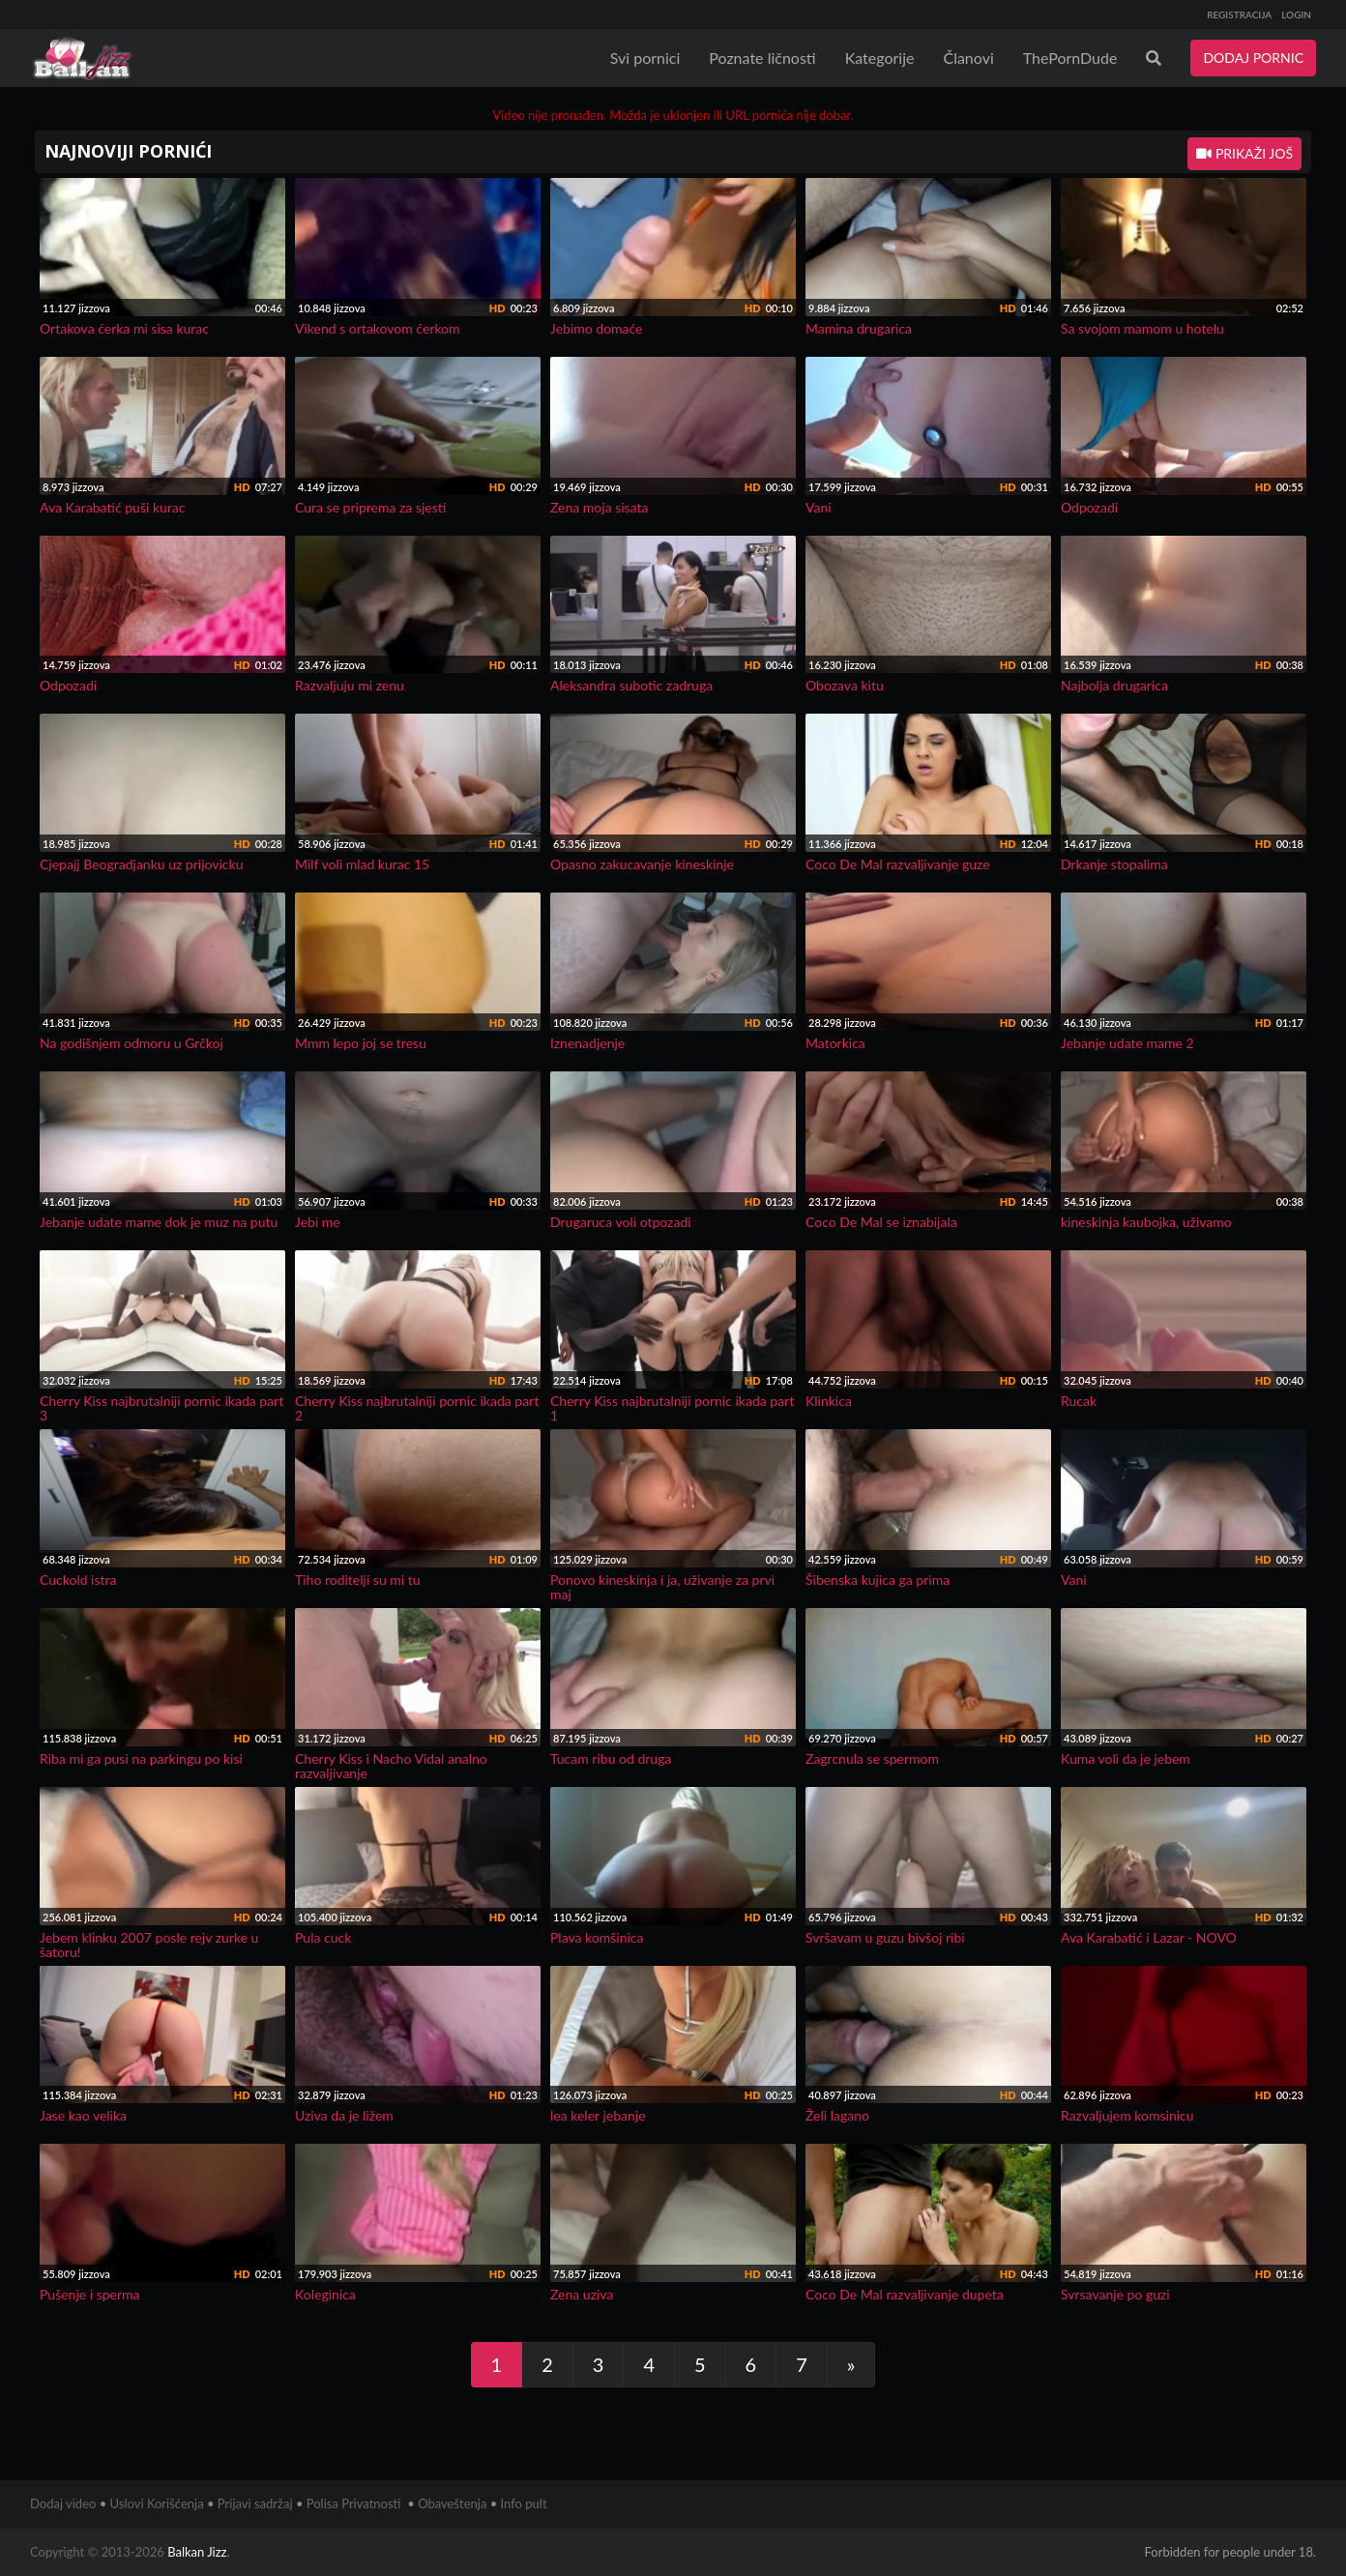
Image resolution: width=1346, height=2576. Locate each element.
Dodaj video (63, 2503)
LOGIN (1296, 14)
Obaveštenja (452, 2503)
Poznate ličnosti (762, 57)
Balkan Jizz (196, 2552)
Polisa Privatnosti (354, 2503)
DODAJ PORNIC (1253, 57)
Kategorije (880, 57)
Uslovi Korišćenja (157, 2503)
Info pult (524, 2503)
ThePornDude (1070, 57)
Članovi (968, 57)
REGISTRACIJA (1239, 14)
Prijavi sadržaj (255, 2503)
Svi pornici (645, 57)
